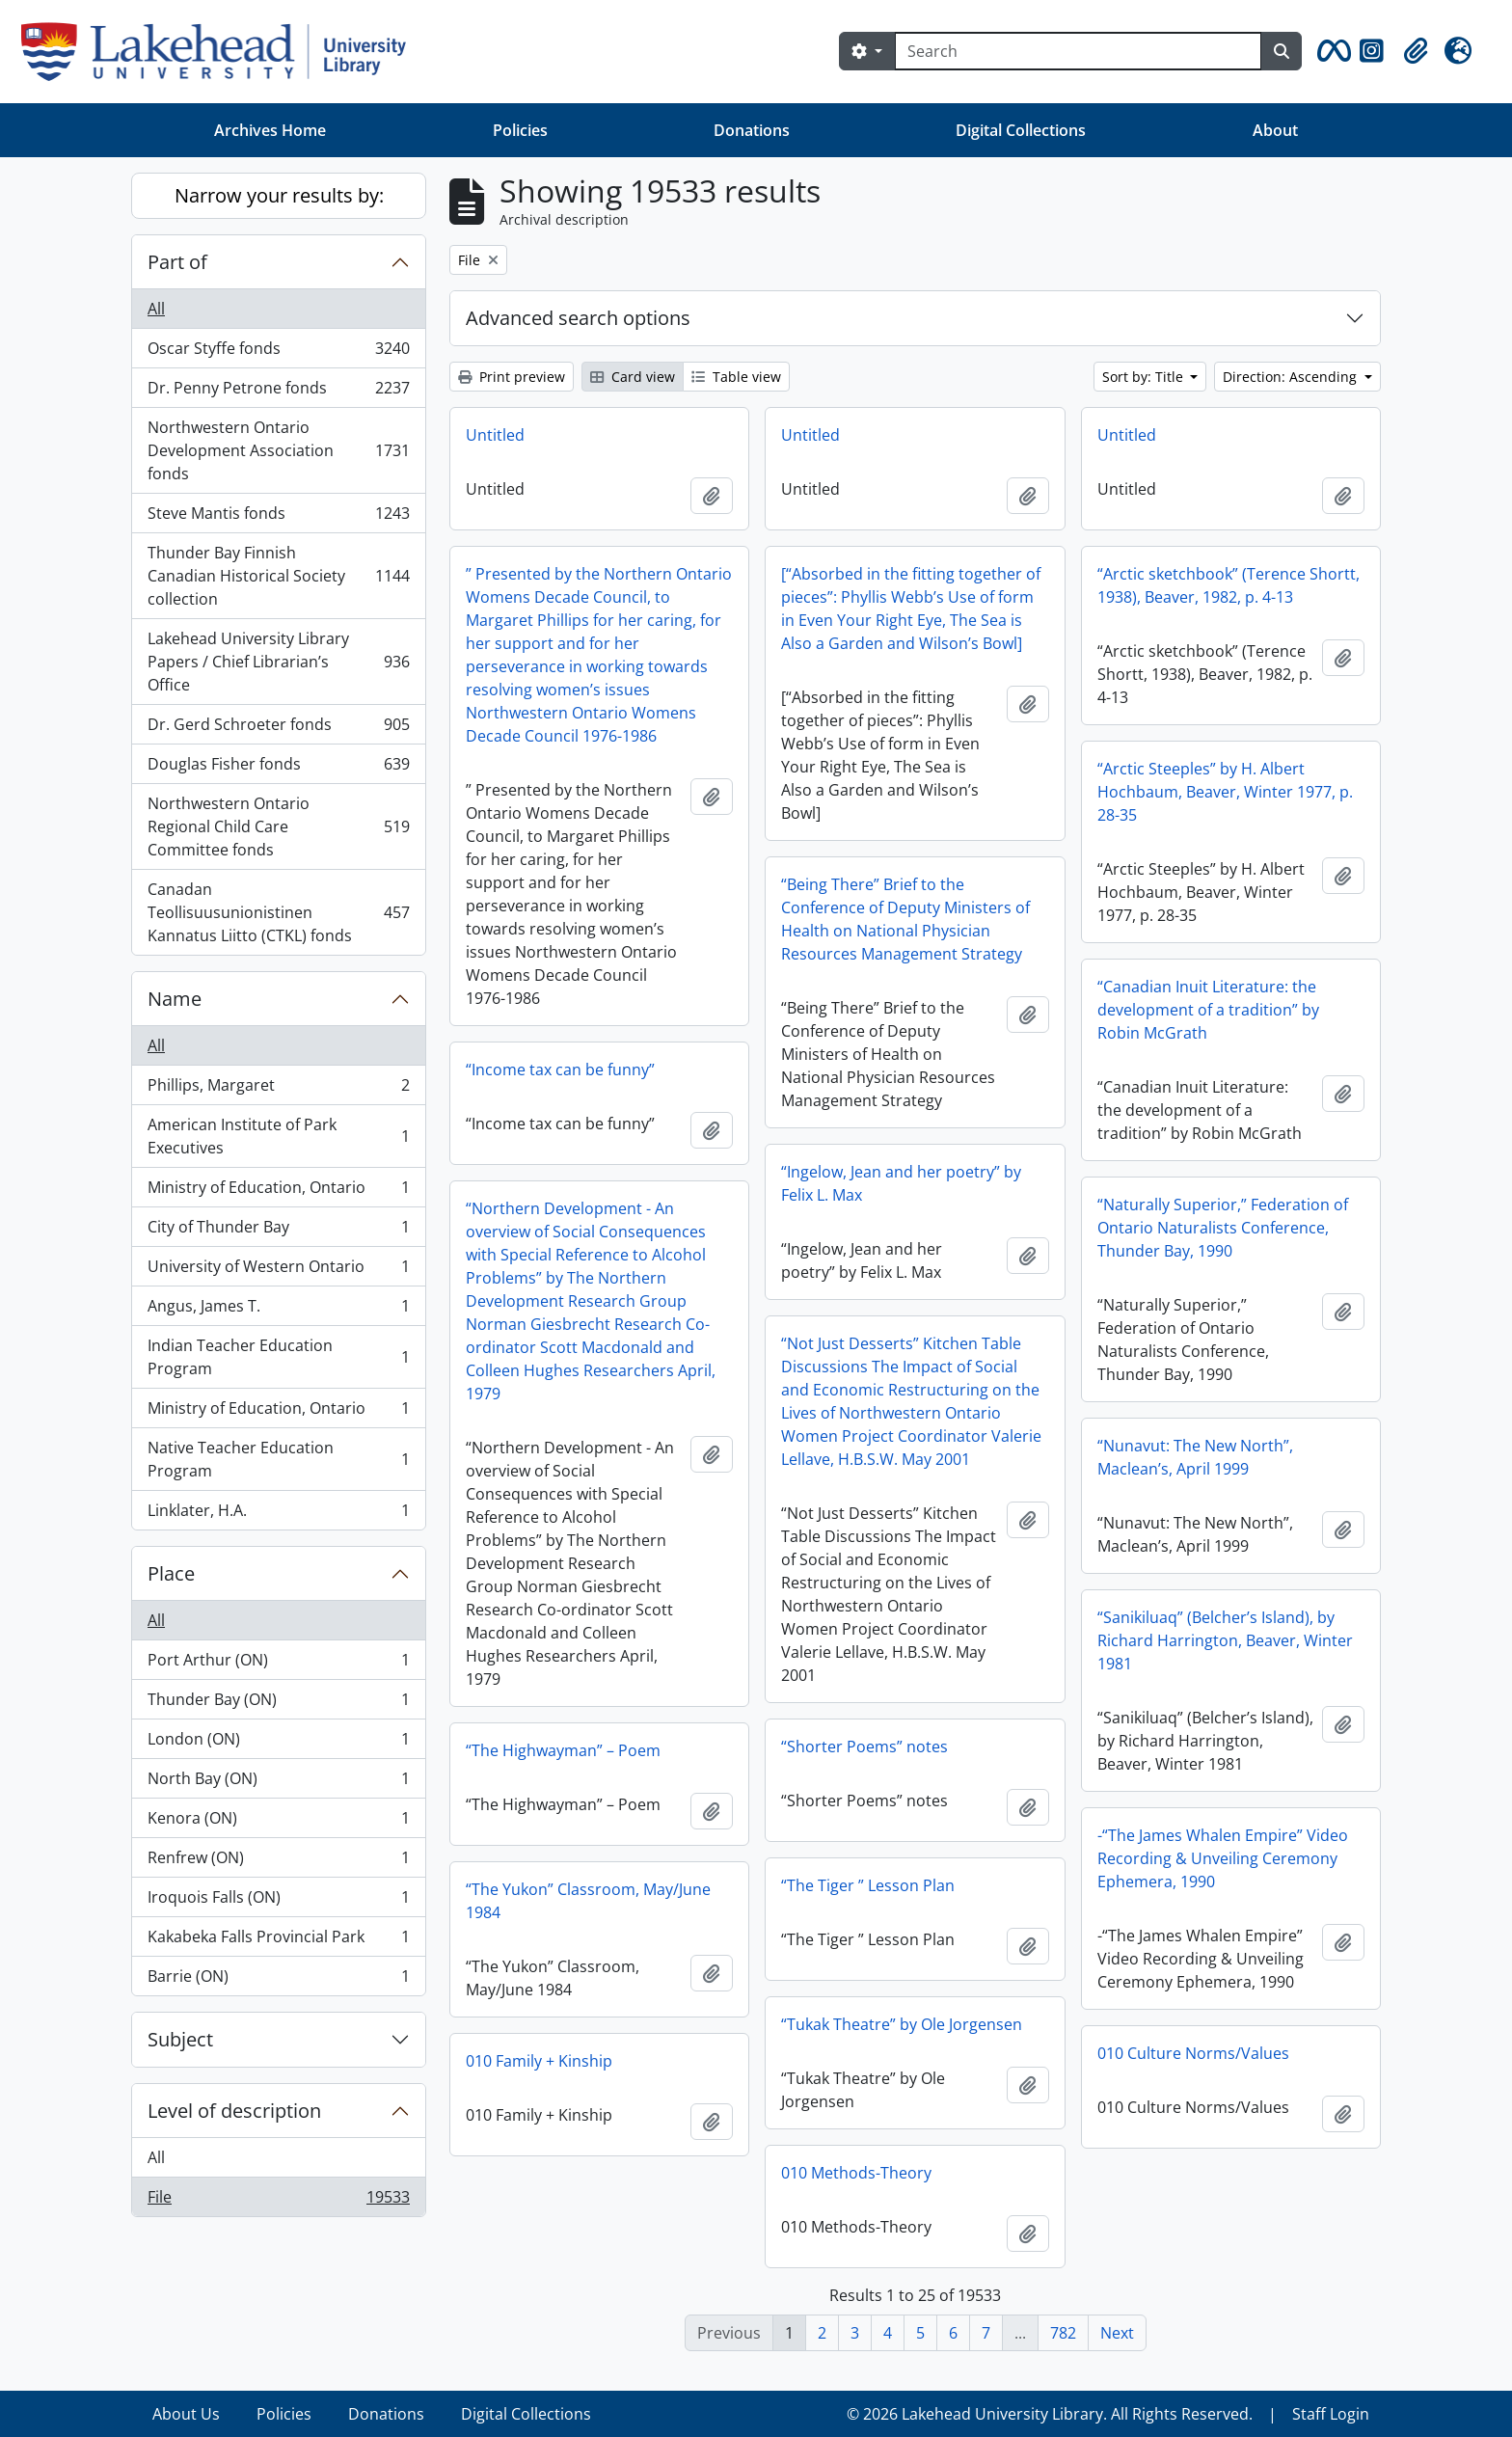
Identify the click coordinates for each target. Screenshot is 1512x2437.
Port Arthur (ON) (278, 1664)
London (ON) (278, 1743)
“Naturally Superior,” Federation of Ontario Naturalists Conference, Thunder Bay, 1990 (1222, 1227)
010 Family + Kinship (539, 2060)
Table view (736, 376)
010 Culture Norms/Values (1193, 2053)
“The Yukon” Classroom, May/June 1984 (588, 1901)
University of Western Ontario (278, 1270)
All (156, 308)
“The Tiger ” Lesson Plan (868, 1885)
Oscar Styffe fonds (278, 352)
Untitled (495, 435)
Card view (632, 376)
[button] (1331, 51)
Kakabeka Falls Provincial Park (278, 1941)
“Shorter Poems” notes (864, 1746)
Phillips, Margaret (278, 1089)
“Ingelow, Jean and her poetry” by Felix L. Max (901, 1183)
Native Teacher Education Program (278, 1459)
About (1275, 130)
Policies (520, 130)
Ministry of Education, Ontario (278, 1191)
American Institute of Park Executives (278, 1136)
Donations (752, 130)
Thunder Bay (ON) (278, 1703)
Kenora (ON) (278, 1822)
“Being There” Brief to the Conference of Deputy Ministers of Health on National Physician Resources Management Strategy (905, 919)
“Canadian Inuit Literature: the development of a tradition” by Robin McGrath (1208, 1009)
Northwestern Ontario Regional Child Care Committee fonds (278, 826)
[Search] (1078, 51)
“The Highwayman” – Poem (563, 1750)
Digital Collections (1021, 130)
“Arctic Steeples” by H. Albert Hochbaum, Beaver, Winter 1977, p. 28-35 (1225, 792)
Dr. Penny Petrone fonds (278, 392)
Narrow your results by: (279, 195)
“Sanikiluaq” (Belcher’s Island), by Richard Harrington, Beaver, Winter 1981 (1225, 1640)
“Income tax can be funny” (560, 1069)
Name (175, 999)
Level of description (234, 2111)
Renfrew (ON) (278, 1862)
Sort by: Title (1144, 376)
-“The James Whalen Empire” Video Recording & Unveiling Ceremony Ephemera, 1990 (1222, 1858)
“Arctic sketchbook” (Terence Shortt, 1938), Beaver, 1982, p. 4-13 (1228, 585)
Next (1117, 2332)
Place (171, 1573)
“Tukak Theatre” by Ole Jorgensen (901, 2024)
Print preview (511, 376)
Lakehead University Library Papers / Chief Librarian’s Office (278, 661)
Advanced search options (578, 318)
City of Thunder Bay (278, 1231)
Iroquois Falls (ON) (278, 1901)
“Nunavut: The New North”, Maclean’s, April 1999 (1195, 1457)
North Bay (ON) (278, 1783)
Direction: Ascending (1292, 376)
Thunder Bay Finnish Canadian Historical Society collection (278, 575)
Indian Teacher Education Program (278, 1357)
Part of (177, 262)
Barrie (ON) (278, 1979)
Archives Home (270, 130)
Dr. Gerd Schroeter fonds (278, 729)
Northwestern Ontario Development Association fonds (278, 450)
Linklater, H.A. (278, 1514)
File (278, 2200)
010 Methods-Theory (856, 2172)
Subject (180, 2039)
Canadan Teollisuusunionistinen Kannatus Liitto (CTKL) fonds (278, 912)
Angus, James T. (278, 1310)
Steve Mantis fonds (278, 517)
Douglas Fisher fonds (278, 768)
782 (1063, 2332)
